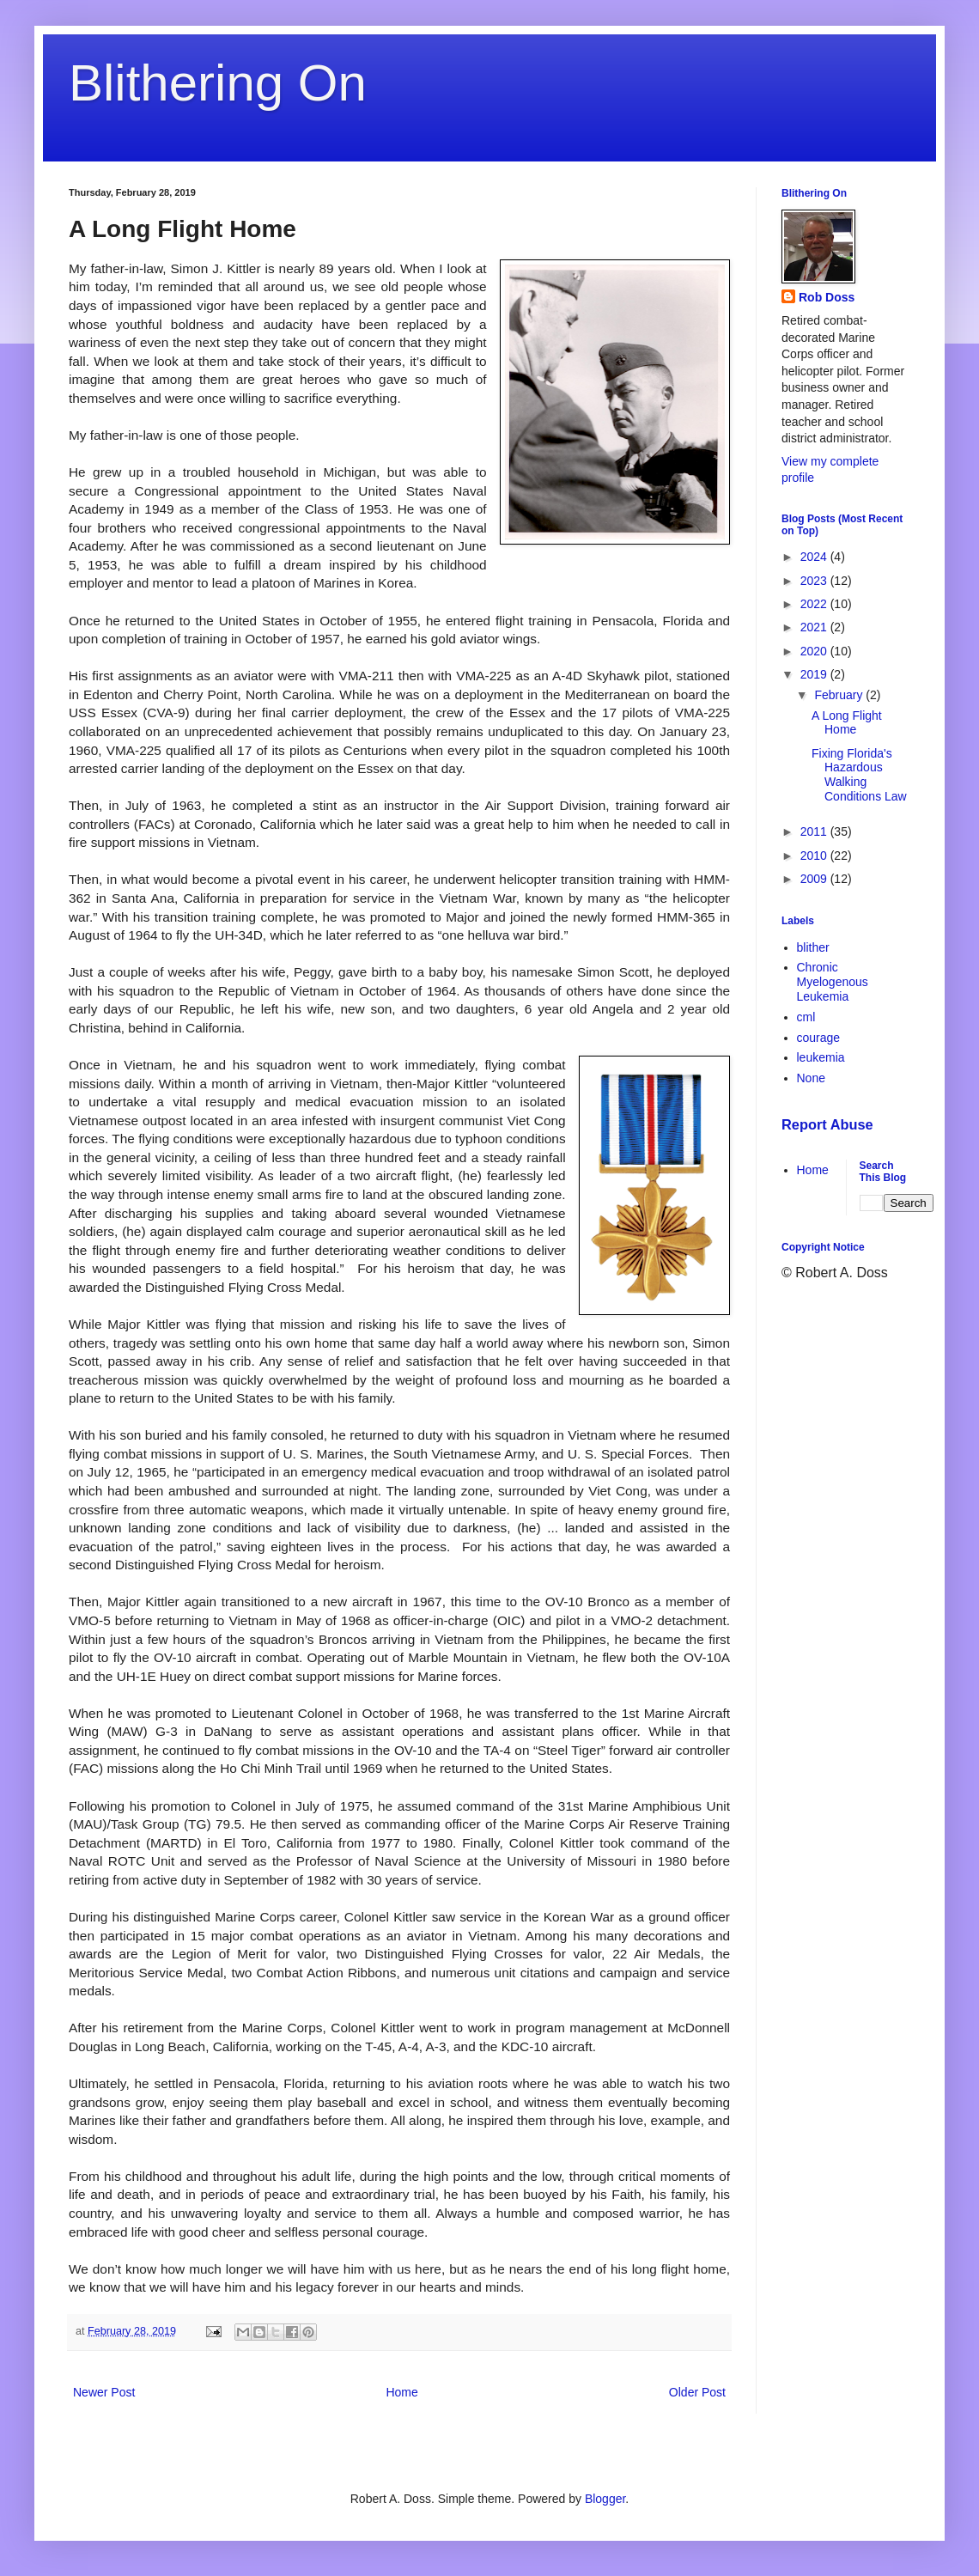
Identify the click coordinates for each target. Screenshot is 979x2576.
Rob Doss (826, 297)
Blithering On (218, 83)
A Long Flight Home (847, 723)
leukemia (821, 1057)
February (840, 695)
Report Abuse (827, 1124)
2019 (815, 674)
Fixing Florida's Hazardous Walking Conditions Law (859, 774)
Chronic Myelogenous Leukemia (832, 981)
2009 (815, 879)
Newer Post (104, 2392)
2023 (815, 581)
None (811, 1078)
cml (806, 1017)
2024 (815, 556)
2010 (815, 855)
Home (401, 2392)
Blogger (605, 2499)
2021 (815, 627)
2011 (815, 831)
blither (813, 947)
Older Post (697, 2392)
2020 (815, 651)
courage (819, 1037)
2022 (815, 604)
